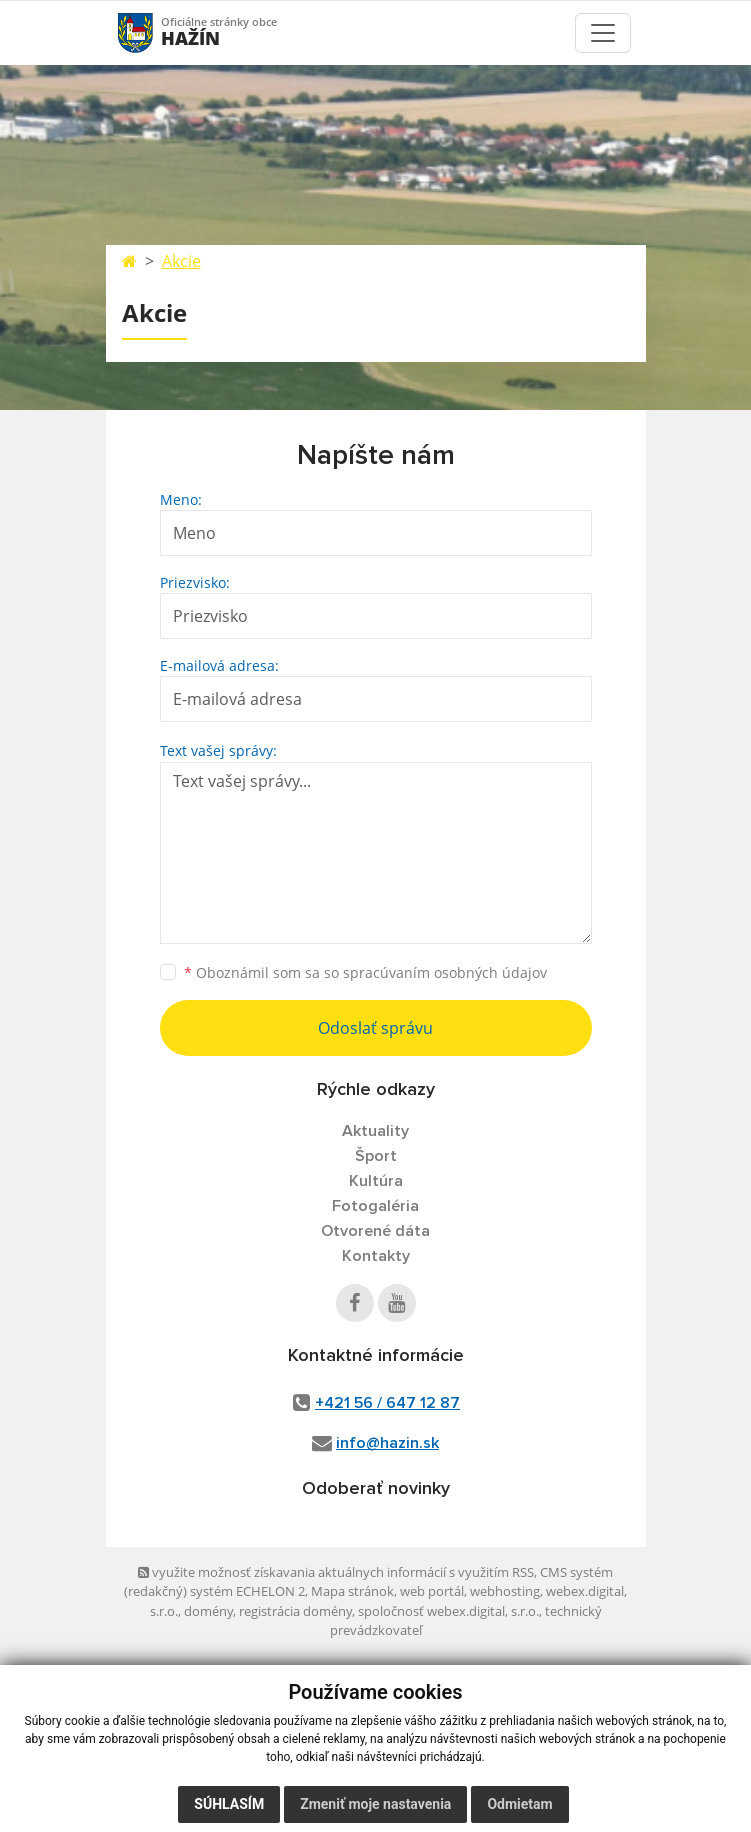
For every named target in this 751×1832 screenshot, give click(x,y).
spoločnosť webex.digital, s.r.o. (448, 1611)
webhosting (505, 1591)
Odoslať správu (375, 1028)
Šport (376, 1156)
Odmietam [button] (519, 1804)
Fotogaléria (375, 1206)
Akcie (181, 261)
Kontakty (376, 1256)
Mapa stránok (352, 1591)
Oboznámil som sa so (365, 972)
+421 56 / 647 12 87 (387, 1403)
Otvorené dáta (375, 1231)
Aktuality (375, 1131)
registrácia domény (295, 1611)
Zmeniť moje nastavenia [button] (375, 1804)
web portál (432, 1591)
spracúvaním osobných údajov (445, 972)
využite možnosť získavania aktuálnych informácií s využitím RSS (336, 1572)
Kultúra (376, 1181)
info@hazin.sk (387, 1443)
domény (208, 1611)
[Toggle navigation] (603, 33)
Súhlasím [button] (229, 1804)
